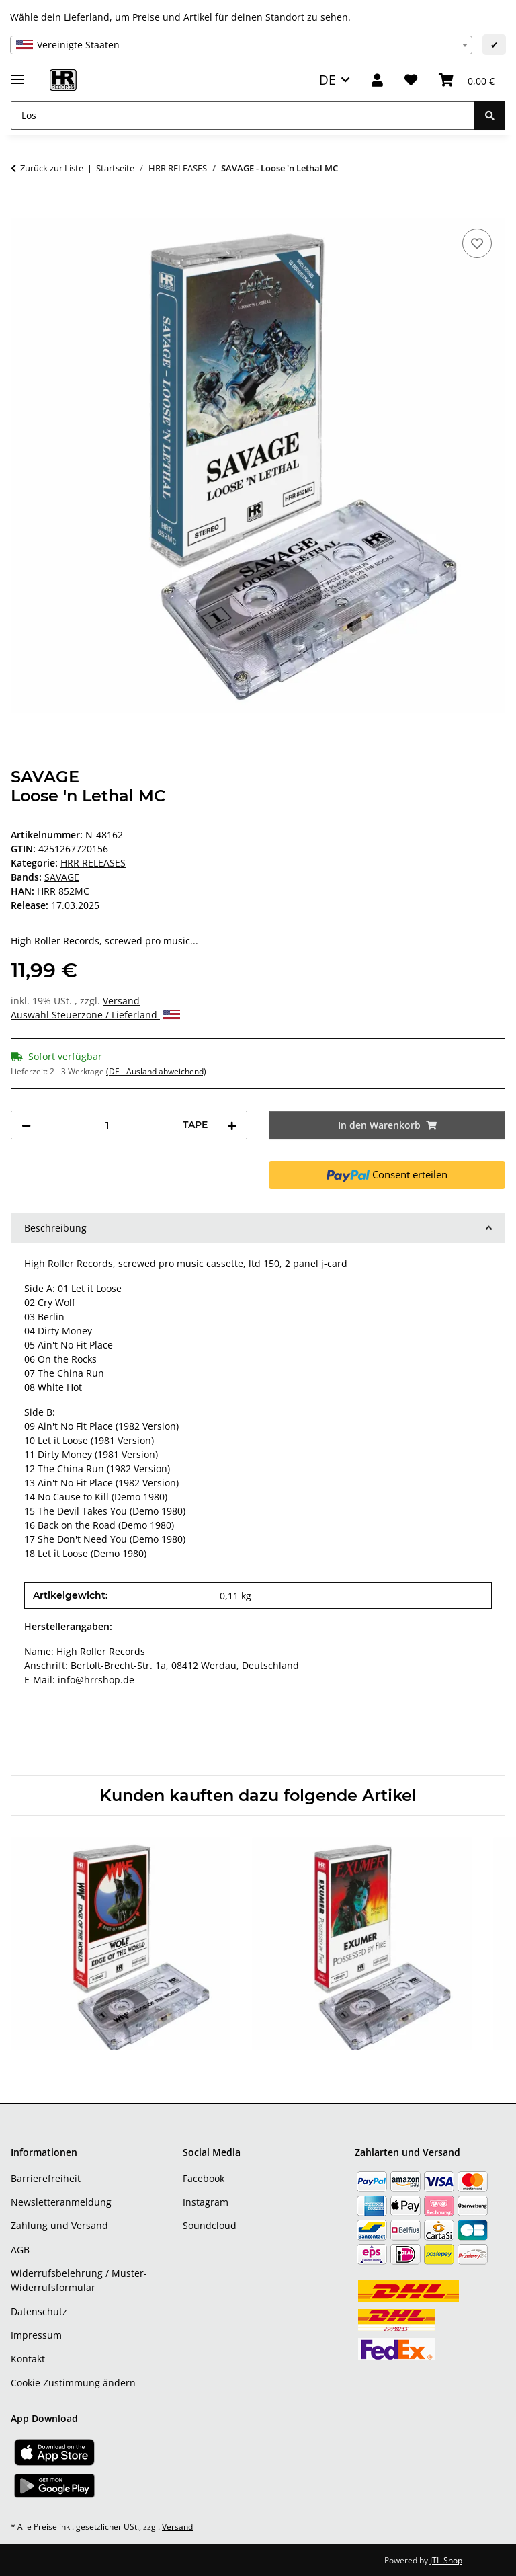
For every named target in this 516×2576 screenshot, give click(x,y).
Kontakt (28, 2358)
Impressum (36, 2335)
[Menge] (106, 1125)
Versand (121, 1000)
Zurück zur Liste (51, 168)
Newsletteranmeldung (61, 2202)
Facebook (203, 2178)
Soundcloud (209, 2225)
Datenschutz (39, 2311)
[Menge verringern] (26, 1125)
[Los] (243, 115)
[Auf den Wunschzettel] (477, 243)
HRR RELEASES (93, 862)
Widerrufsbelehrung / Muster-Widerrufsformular (79, 2280)
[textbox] (241, 45)
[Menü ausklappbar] (17, 73)
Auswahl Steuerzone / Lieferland (95, 1014)
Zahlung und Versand (59, 2225)
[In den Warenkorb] (21, 210)
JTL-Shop (446, 2560)
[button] (377, 80)
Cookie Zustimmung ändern (73, 2382)
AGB (20, 2249)
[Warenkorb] (466, 80)
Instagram (205, 2202)
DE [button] (327, 80)
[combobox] (241, 45)
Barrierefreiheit (46, 2178)
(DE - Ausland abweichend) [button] (156, 1071)
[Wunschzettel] (411, 80)
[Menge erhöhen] (232, 1125)
